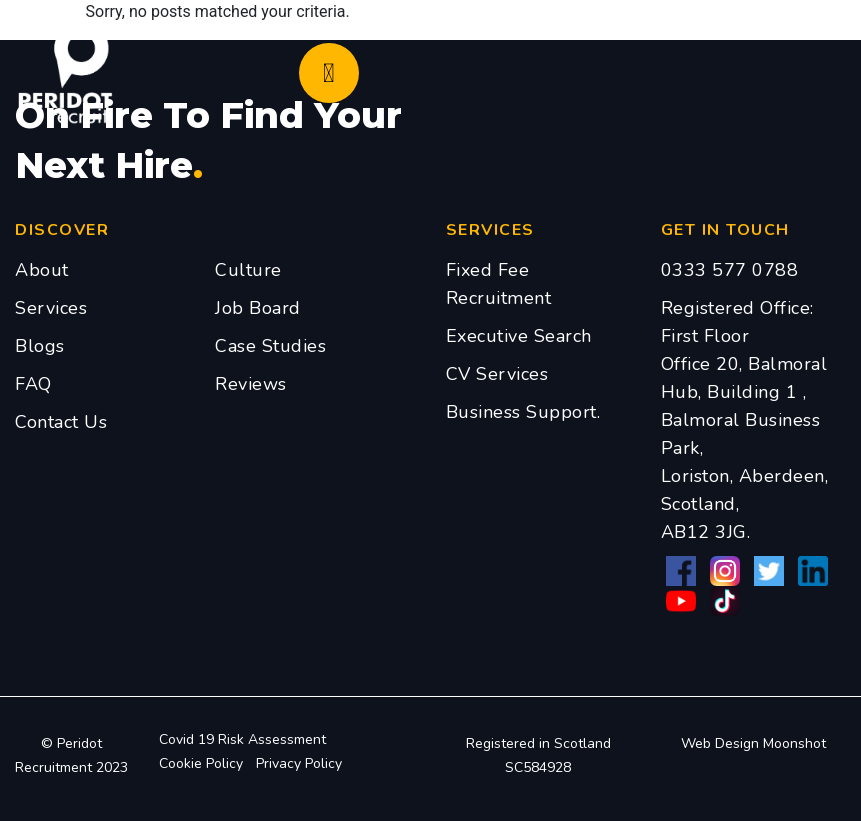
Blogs (40, 346)
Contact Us (61, 422)
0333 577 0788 (730, 270)
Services (51, 308)
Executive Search (519, 336)
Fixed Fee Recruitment (499, 284)
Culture (248, 270)
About (42, 270)
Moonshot (794, 743)
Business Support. (523, 412)
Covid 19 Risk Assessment (242, 739)
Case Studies (270, 346)
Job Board (258, 308)
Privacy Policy (299, 763)
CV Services (497, 374)
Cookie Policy (201, 763)
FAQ (33, 384)
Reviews (251, 384)
